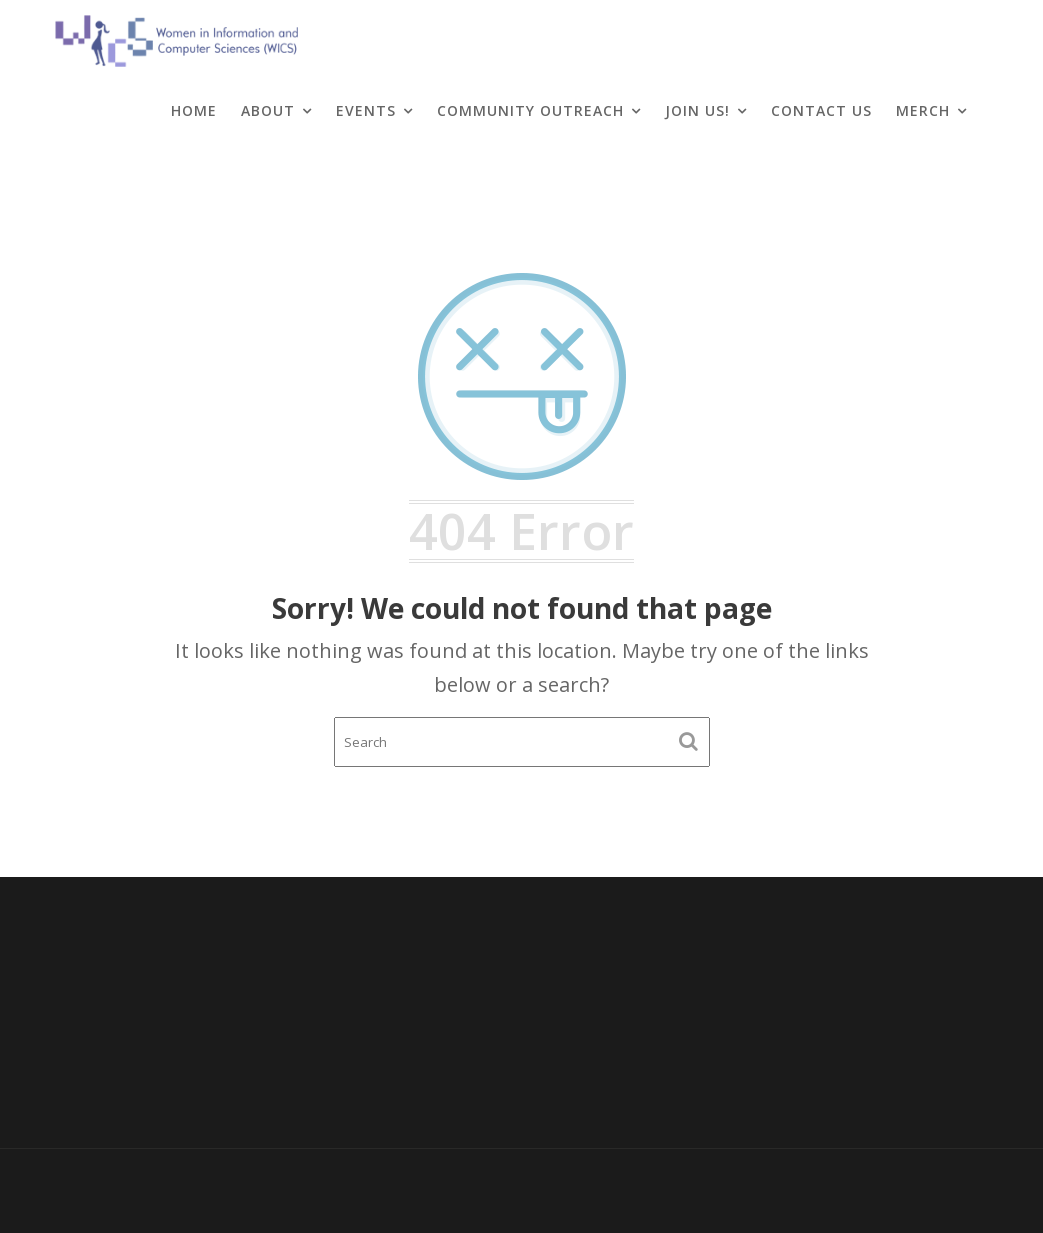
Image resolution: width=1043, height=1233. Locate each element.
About (268, 110)
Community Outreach (530, 110)
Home (194, 110)
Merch (923, 110)
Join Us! (697, 110)
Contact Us (821, 110)
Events (366, 110)
